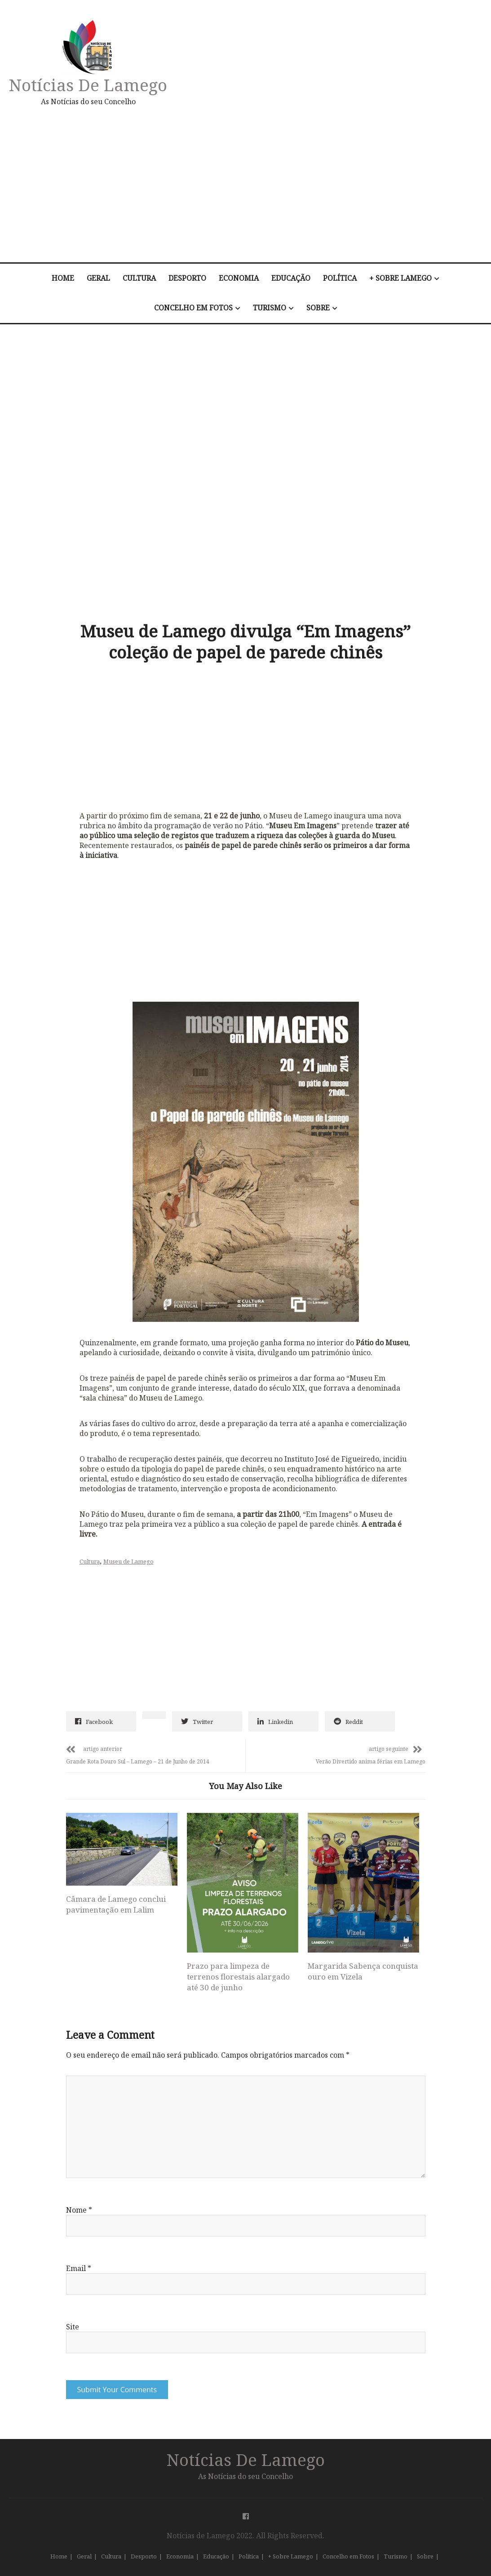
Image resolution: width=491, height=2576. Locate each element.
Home (63, 278)
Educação (290, 278)
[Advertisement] (321, 184)
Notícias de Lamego (88, 84)
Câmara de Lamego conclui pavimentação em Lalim (116, 1904)
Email (78, 2268)
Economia (239, 278)
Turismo (269, 308)
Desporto (187, 278)
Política (340, 278)
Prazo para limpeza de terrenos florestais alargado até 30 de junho (238, 1977)
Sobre (318, 308)
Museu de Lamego (128, 1561)
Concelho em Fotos (193, 308)
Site (72, 2327)
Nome (79, 2210)
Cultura (139, 278)
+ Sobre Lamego (400, 278)
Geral (98, 278)
